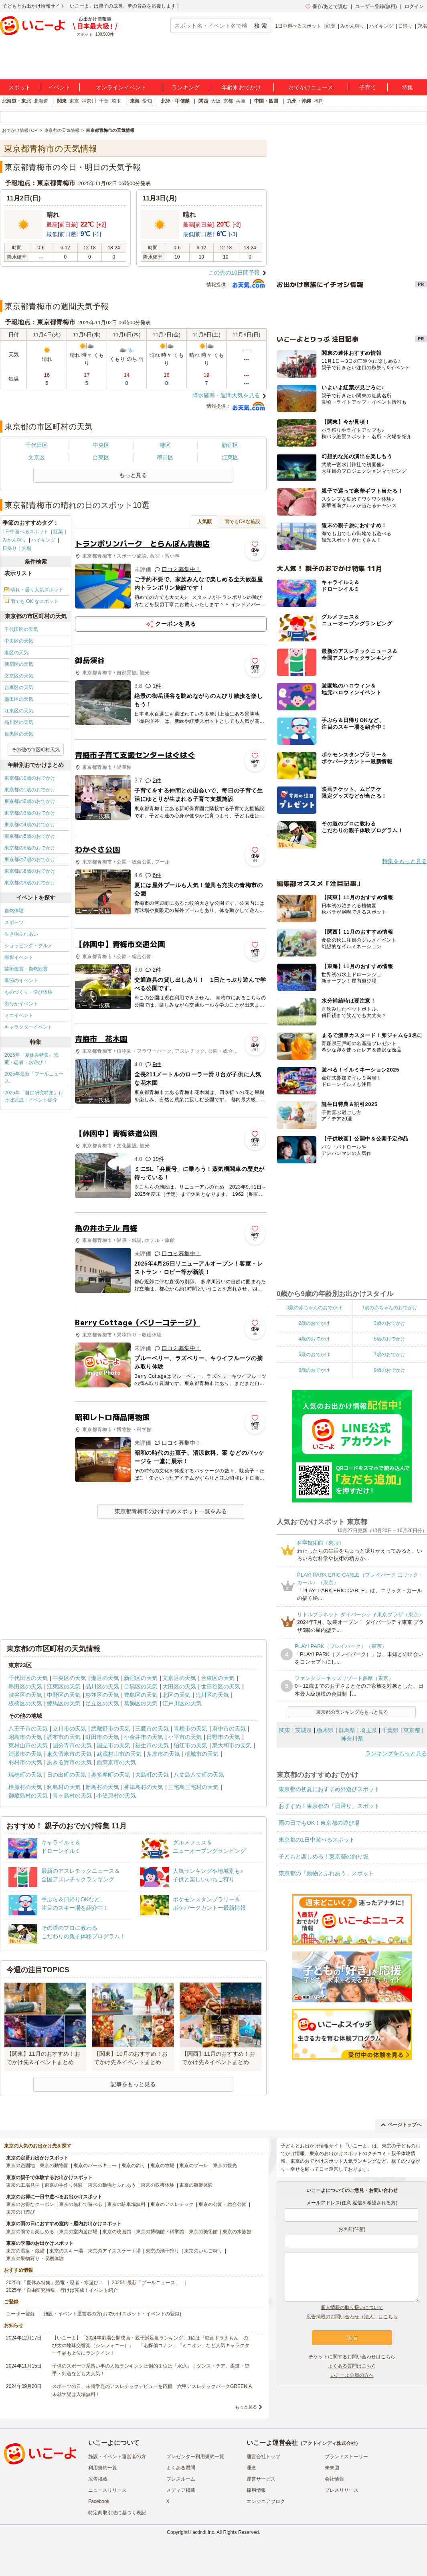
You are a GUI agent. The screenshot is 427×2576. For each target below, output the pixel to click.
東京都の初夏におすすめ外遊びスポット (329, 1789)
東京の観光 (225, 2165)
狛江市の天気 (190, 1745)
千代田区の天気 (21, 629)
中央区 (101, 445)
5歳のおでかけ (389, 1339)
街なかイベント (21, 1004)
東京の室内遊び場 (78, 2231)
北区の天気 (176, 1695)
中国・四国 (266, 101)
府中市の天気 (229, 1728)
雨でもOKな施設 (242, 521)
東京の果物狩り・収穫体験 (35, 2258)
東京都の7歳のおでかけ (29, 859)
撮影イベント (18, 957)
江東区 (230, 457)
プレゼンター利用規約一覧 (195, 2456)
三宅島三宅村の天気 (193, 1787)
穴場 (422, 26)
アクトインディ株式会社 (329, 2443)
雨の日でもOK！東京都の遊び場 (319, 1823)
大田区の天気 (179, 1686)
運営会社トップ (263, 2456)
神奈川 (89, 101)
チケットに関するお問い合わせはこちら (352, 2357)
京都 (228, 101)
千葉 (104, 101)
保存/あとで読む (326, 6)
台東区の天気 (18, 687)
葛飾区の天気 (141, 1703)
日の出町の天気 (66, 1774)
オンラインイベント (121, 87)
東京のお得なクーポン (30, 2204)
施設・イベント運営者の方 (117, 2456)
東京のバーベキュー (95, 2165)
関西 (203, 101)
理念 (251, 2468)
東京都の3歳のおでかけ (29, 813)
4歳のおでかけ (314, 1339)
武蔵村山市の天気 (119, 1754)
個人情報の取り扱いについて (352, 2307)
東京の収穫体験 (157, 2185)
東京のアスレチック (172, 2204)
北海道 (41, 101)
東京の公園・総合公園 (222, 2204)
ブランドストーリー (346, 2456)
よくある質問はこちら (352, 2366)
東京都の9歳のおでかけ (29, 883)
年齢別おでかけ (241, 87)
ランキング (186, 87)
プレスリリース (341, 2490)
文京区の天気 (18, 676)
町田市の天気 (102, 1737)
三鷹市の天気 (152, 1728)
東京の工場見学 (23, 2185)
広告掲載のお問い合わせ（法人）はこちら (352, 2316)
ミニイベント (18, 1015)
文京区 (36, 457)
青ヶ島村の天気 (72, 1795)
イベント (59, 87)
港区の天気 (16, 652)
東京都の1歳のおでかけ (29, 790)
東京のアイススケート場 (114, 2251)
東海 (135, 101)
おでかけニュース (310, 87)
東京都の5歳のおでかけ (29, 836)
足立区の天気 (102, 1703)
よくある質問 (180, 2468)
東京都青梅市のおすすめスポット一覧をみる (171, 1511)
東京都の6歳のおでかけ (29, 848)
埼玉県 (368, 1730)
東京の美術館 (203, 2231)
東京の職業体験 (196, 2185)
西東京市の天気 (116, 1762)
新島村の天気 (102, 1787)
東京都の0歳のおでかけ (29, 778)
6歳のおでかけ (314, 1354)
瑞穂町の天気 (25, 1774)
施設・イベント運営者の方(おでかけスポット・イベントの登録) (112, 2314)
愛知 (147, 101)
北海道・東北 (16, 101)
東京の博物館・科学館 (160, 2231)
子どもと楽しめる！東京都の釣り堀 (323, 1856)
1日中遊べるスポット (298, 26)
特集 (407, 87)
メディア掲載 (180, 2490)
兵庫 (240, 101)
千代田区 (36, 445)
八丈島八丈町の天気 (199, 1774)
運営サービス (261, 2479)
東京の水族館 (237, 2231)
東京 (74, 101)
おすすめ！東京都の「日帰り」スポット (329, 1806)
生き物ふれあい (21, 934)
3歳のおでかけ (389, 1323)
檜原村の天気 (25, 1787)
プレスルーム (180, 2479)
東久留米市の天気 (69, 1754)
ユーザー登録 (20, 2314)
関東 (62, 101)
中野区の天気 (64, 1695)
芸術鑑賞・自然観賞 (26, 969)
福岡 (319, 101)
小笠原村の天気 (116, 1795)
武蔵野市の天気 (110, 1728)
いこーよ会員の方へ (352, 2375)
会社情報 (334, 2479)
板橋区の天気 (25, 1703)
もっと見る (246, 2406)
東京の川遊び (20, 2212)
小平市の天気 (185, 1737)
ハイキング (381, 26)
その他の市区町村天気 (36, 749)
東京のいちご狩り (203, 2251)
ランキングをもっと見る (396, 1753)
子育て (367, 87)
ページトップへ (401, 2124)
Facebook (98, 2501)
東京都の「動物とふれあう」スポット (326, 1873)
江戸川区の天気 (182, 1703)
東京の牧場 (162, 2165)
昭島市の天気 (25, 1737)
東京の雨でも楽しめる (30, 2231)
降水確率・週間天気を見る (226, 395)
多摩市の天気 (163, 1754)
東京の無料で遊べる (80, 2204)
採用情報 (256, 2490)
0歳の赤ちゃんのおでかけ (314, 1307)
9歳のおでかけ (389, 1370)
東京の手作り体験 (64, 2185)
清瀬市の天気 (25, 1754)
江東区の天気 (18, 711)
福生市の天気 (152, 1745)
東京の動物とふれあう (112, 2185)
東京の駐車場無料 (126, 2204)
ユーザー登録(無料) (376, 6)
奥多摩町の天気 (110, 1774)
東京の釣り (133, 2165)
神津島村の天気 (143, 1787)
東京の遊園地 (20, 2165)
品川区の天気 (18, 722)
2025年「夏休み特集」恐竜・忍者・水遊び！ (31, 1058)
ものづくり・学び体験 (28, 992)
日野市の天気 (223, 1737)
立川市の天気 (69, 1728)
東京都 (411, 1730)
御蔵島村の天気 (28, 1795)
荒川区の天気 (212, 1695)
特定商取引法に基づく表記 (117, 2512)
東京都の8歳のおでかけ (29, 871)
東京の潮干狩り (162, 2251)
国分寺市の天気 (72, 1745)
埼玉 (116, 101)
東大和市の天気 (231, 1745)
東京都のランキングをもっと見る (352, 1712)
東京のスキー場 (66, 2251)
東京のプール (193, 2165)
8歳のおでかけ (314, 1370)
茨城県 (303, 1730)
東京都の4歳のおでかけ (29, 824)
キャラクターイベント (28, 1027)
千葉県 (390, 1730)
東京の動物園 (54, 2165)
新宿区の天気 (18, 664)
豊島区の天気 (141, 1695)
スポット (19, 87)
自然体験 (14, 911)
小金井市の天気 (143, 1737)
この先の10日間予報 (234, 272)
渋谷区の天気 (25, 1695)
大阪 (216, 101)
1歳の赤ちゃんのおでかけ (389, 1307)
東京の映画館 (116, 2231)
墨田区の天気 (18, 699)
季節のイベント (21, 980)
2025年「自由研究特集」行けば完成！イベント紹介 (33, 1096)
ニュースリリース (107, 2490)
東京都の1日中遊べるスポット (317, 1839)
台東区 (101, 457)
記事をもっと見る (133, 2084)
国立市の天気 (113, 1745)
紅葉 (331, 26)
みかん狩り (352, 26)
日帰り (405, 26)
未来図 (332, 2468)
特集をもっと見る (404, 861)
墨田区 (165, 457)
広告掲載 (97, 2479)
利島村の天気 (64, 1787)
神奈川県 (352, 1738)
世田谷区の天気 (220, 1686)
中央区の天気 (18, 641)
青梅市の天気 (190, 1728)
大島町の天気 (152, 1774)
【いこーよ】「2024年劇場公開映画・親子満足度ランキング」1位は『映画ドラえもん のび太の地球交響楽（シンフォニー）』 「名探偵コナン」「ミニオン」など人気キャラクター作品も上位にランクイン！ (150, 2345)
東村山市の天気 (28, 1745)
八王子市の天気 (28, 1728)
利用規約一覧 (102, 2468)
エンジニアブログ (266, 2501)
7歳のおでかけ (389, 1354)
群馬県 (346, 1730)
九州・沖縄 (299, 101)
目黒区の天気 (18, 734)
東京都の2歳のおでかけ (29, 801)
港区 (165, 445)
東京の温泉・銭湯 (25, 2251)
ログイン (414, 6)
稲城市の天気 (202, 1754)
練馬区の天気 (64, 1703)
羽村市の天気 (25, 1762)
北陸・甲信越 (175, 101)
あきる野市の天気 (69, 1762)
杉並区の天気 (102, 1695)
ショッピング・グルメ (28, 945)
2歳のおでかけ (314, 1323)
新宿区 (230, 445)
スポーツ (14, 922)
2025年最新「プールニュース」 (33, 1077)
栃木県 (325, 1730)
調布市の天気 (64, 1737)
